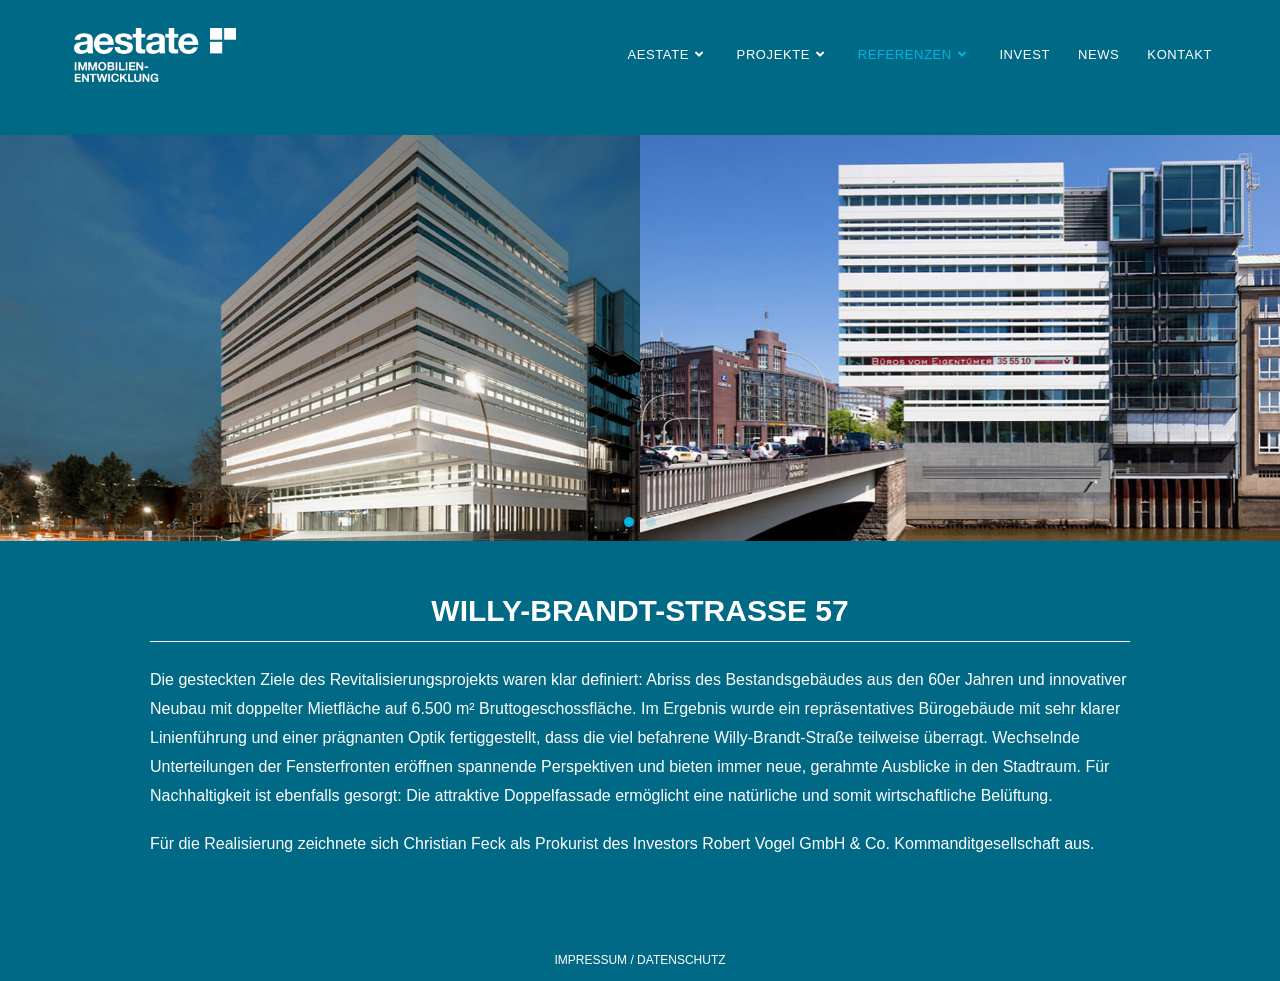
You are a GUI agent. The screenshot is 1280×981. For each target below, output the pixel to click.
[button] (629, 522)
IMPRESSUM (592, 960)
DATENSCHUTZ (680, 960)
